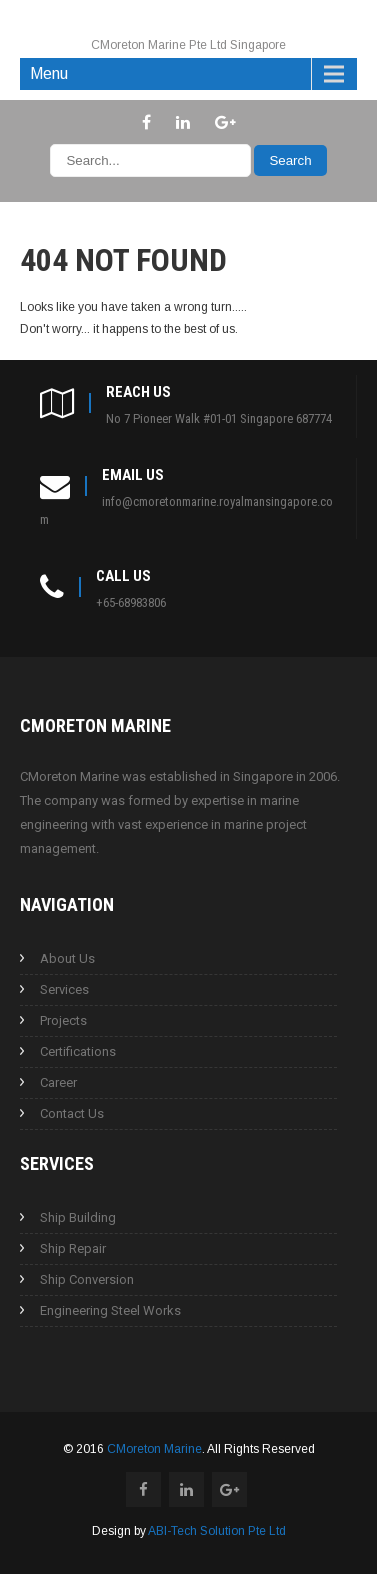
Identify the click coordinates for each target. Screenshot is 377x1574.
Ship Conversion (87, 1279)
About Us (67, 958)
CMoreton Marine (154, 1449)
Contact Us (72, 1113)
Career (58, 1082)
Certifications (78, 1051)
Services (64, 989)
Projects (63, 1020)
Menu (49, 73)
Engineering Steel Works (110, 1310)
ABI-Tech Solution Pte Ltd (217, 1531)
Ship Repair (73, 1248)
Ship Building (78, 1217)
